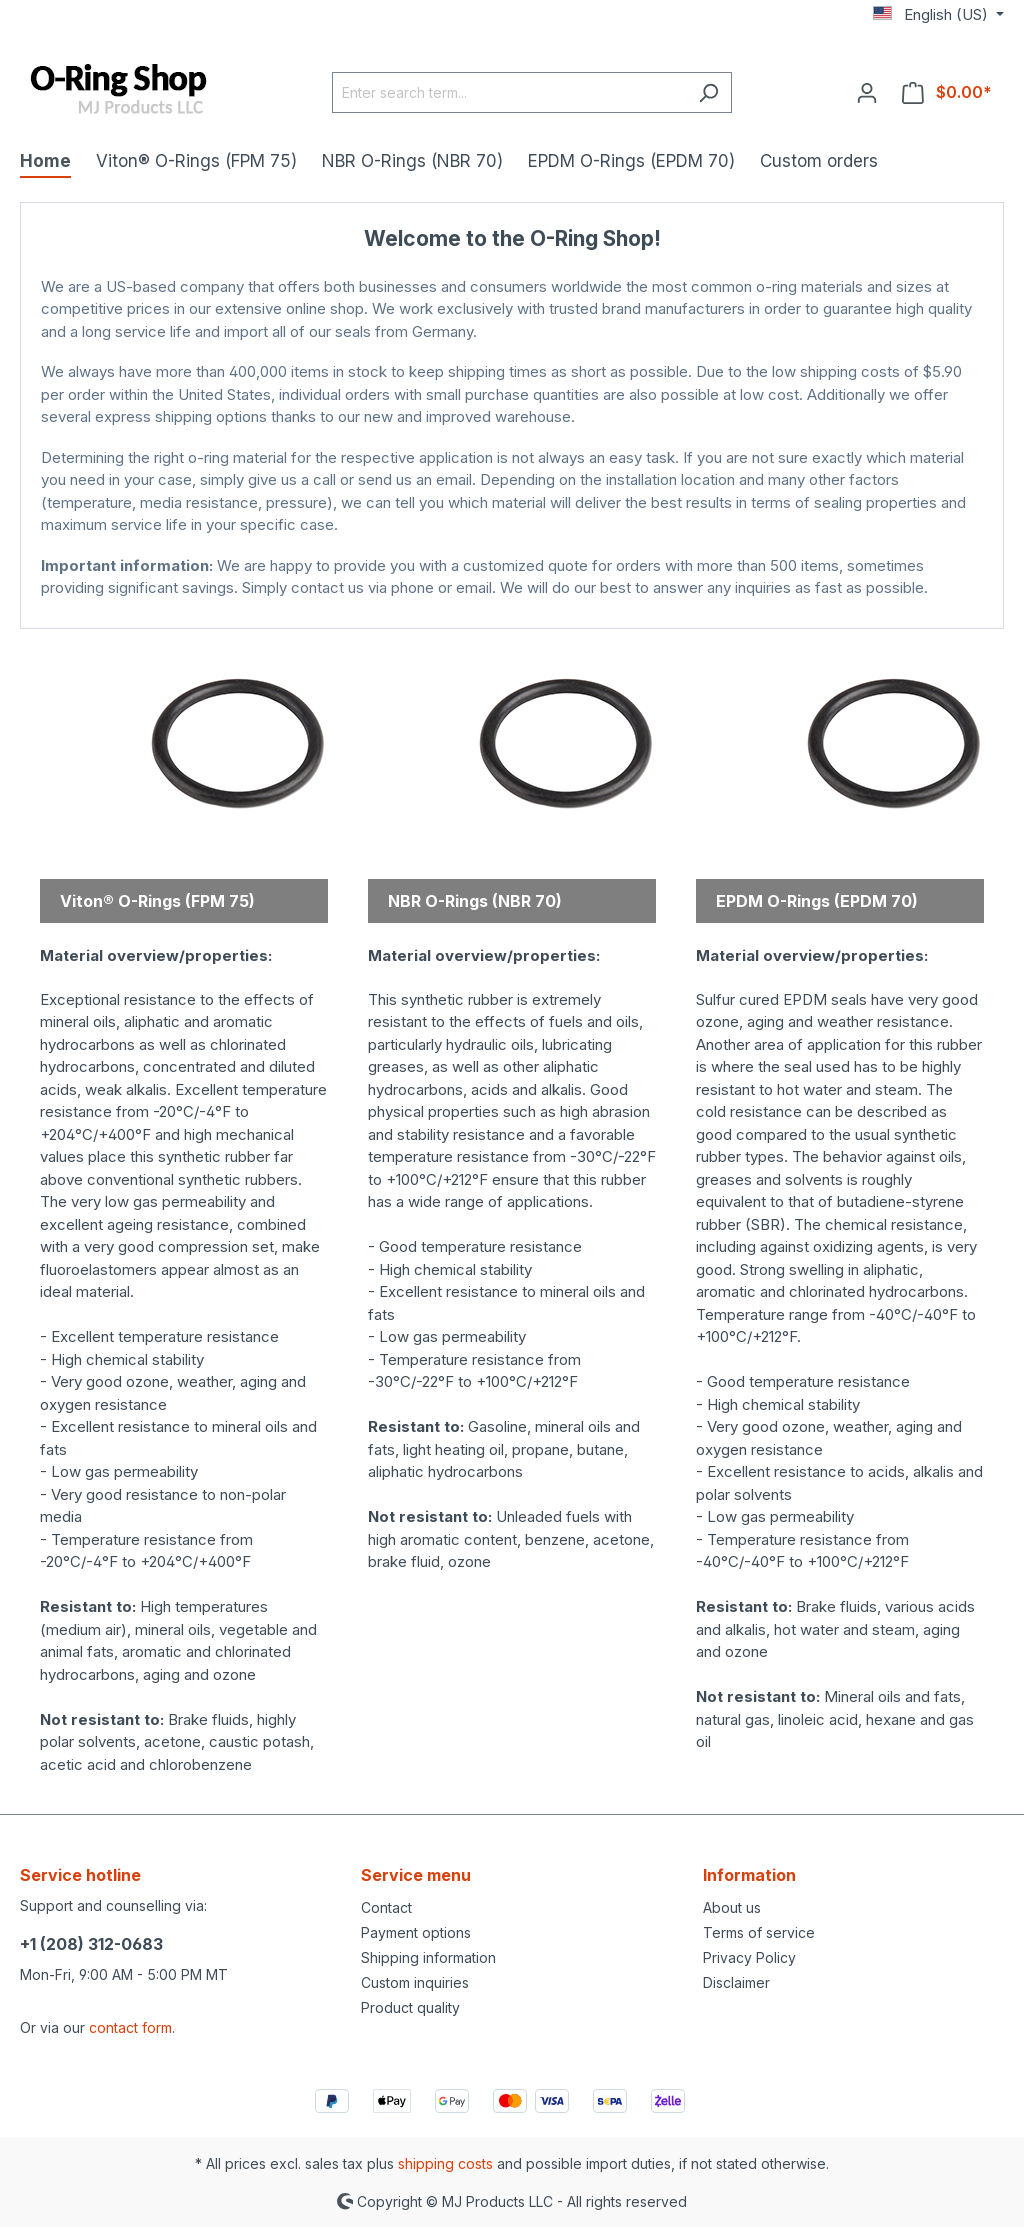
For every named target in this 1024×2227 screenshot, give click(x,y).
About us (732, 1907)
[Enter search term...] (509, 92)
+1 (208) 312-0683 (91, 1944)
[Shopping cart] (947, 92)
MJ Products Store (512, 608)
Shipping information (428, 1957)
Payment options (416, 1932)
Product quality (410, 2007)
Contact (386, 1907)
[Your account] (867, 92)
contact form (130, 2027)
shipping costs (445, 2163)
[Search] (708, 92)
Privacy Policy (749, 1957)
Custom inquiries (415, 1982)
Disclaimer (736, 1982)
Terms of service (759, 1932)
